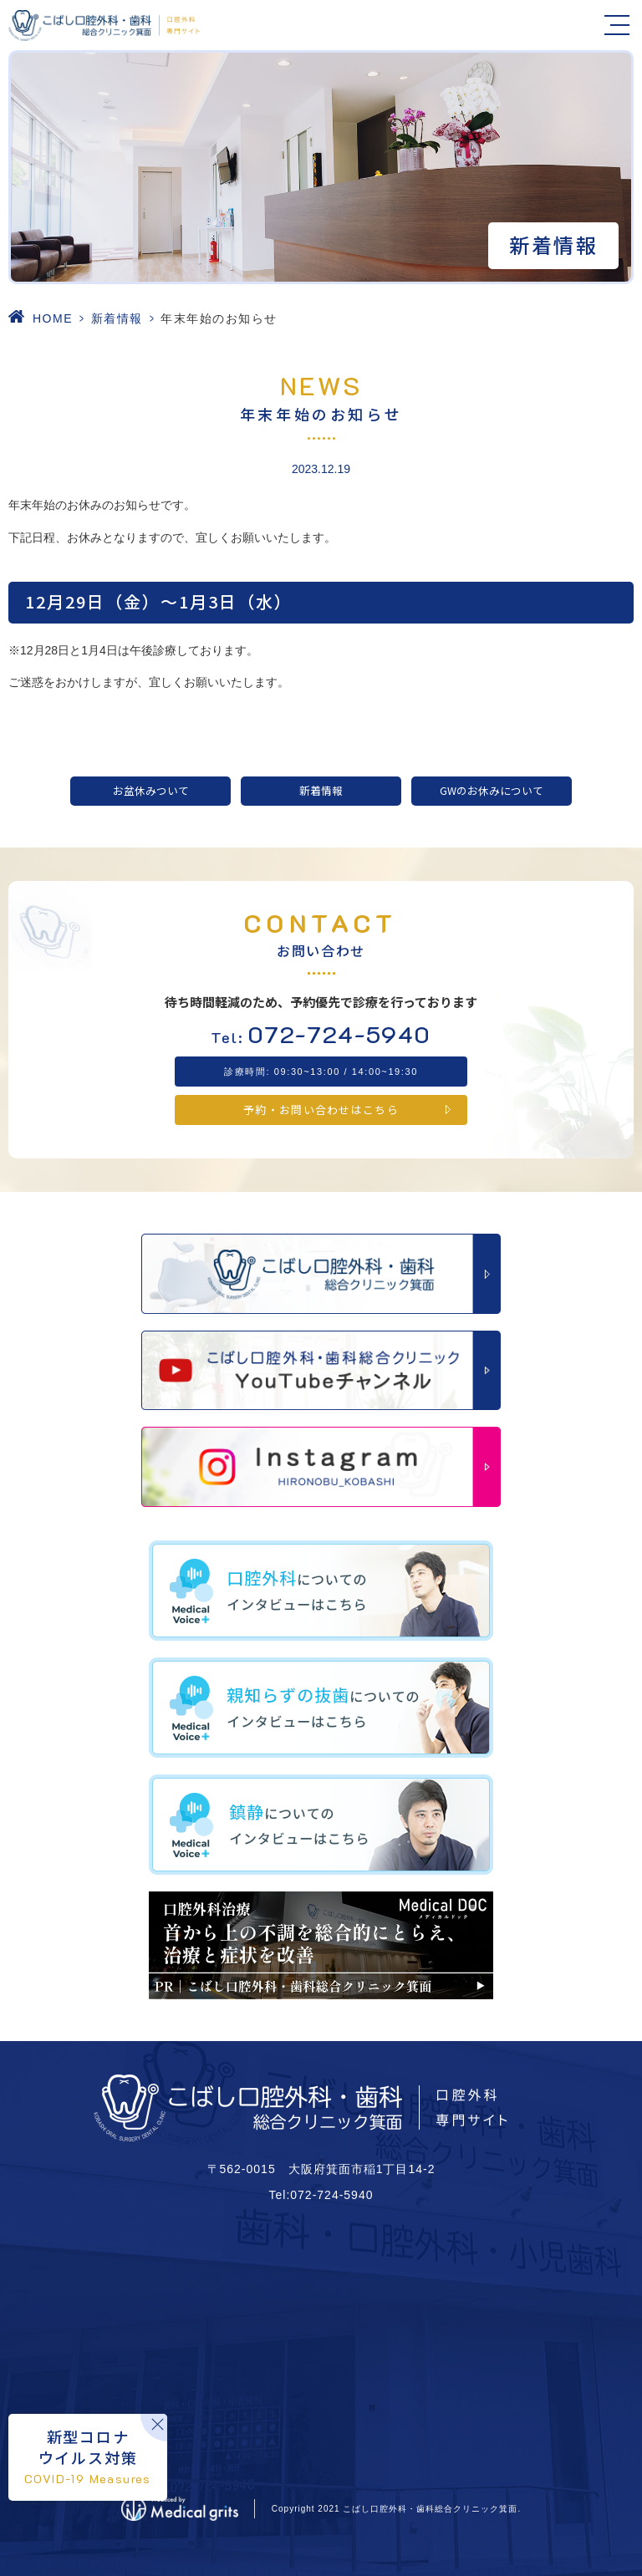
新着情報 (117, 318)
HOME (53, 318)
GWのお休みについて (491, 790)
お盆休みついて (151, 790)
